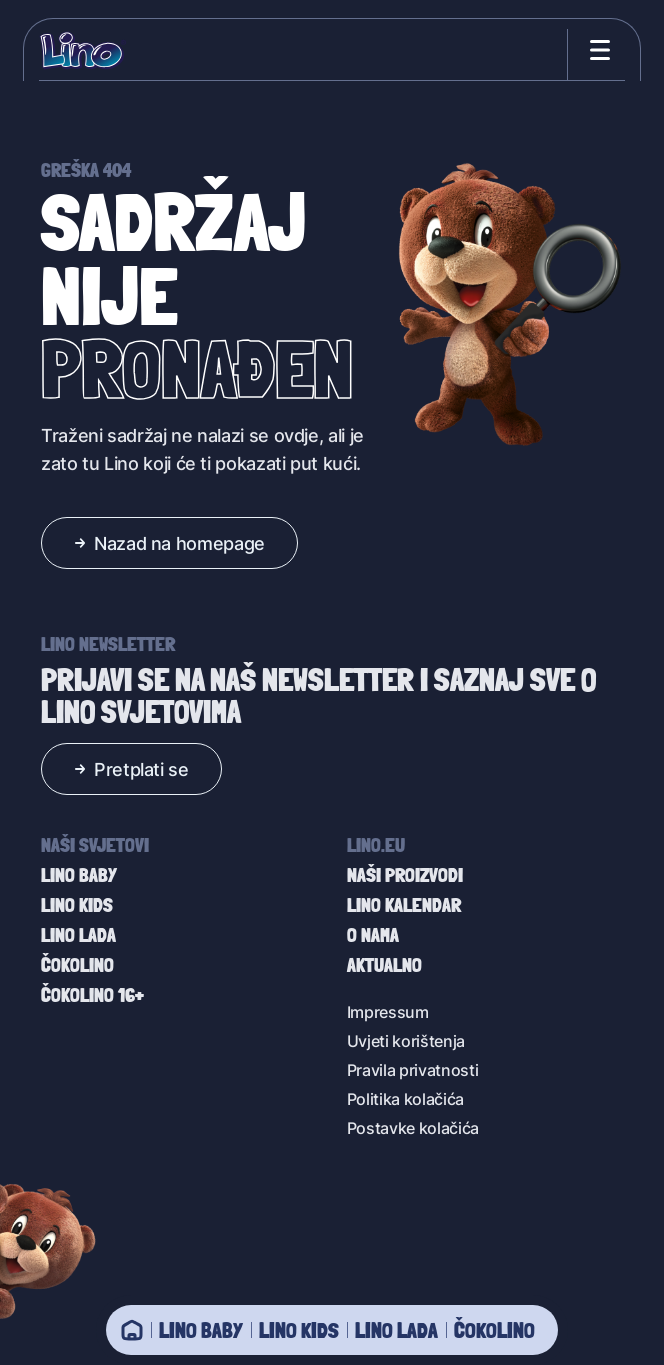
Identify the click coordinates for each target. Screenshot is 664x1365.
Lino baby (201, 1330)
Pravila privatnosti (413, 1069)
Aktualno (384, 965)
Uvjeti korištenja (406, 1040)
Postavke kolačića (413, 1127)
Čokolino (494, 1330)
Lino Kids (299, 1330)
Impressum (388, 1011)
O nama (373, 935)
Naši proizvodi (405, 875)
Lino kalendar (404, 905)
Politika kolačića (406, 1098)
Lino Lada (396, 1330)
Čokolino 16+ (92, 995)
